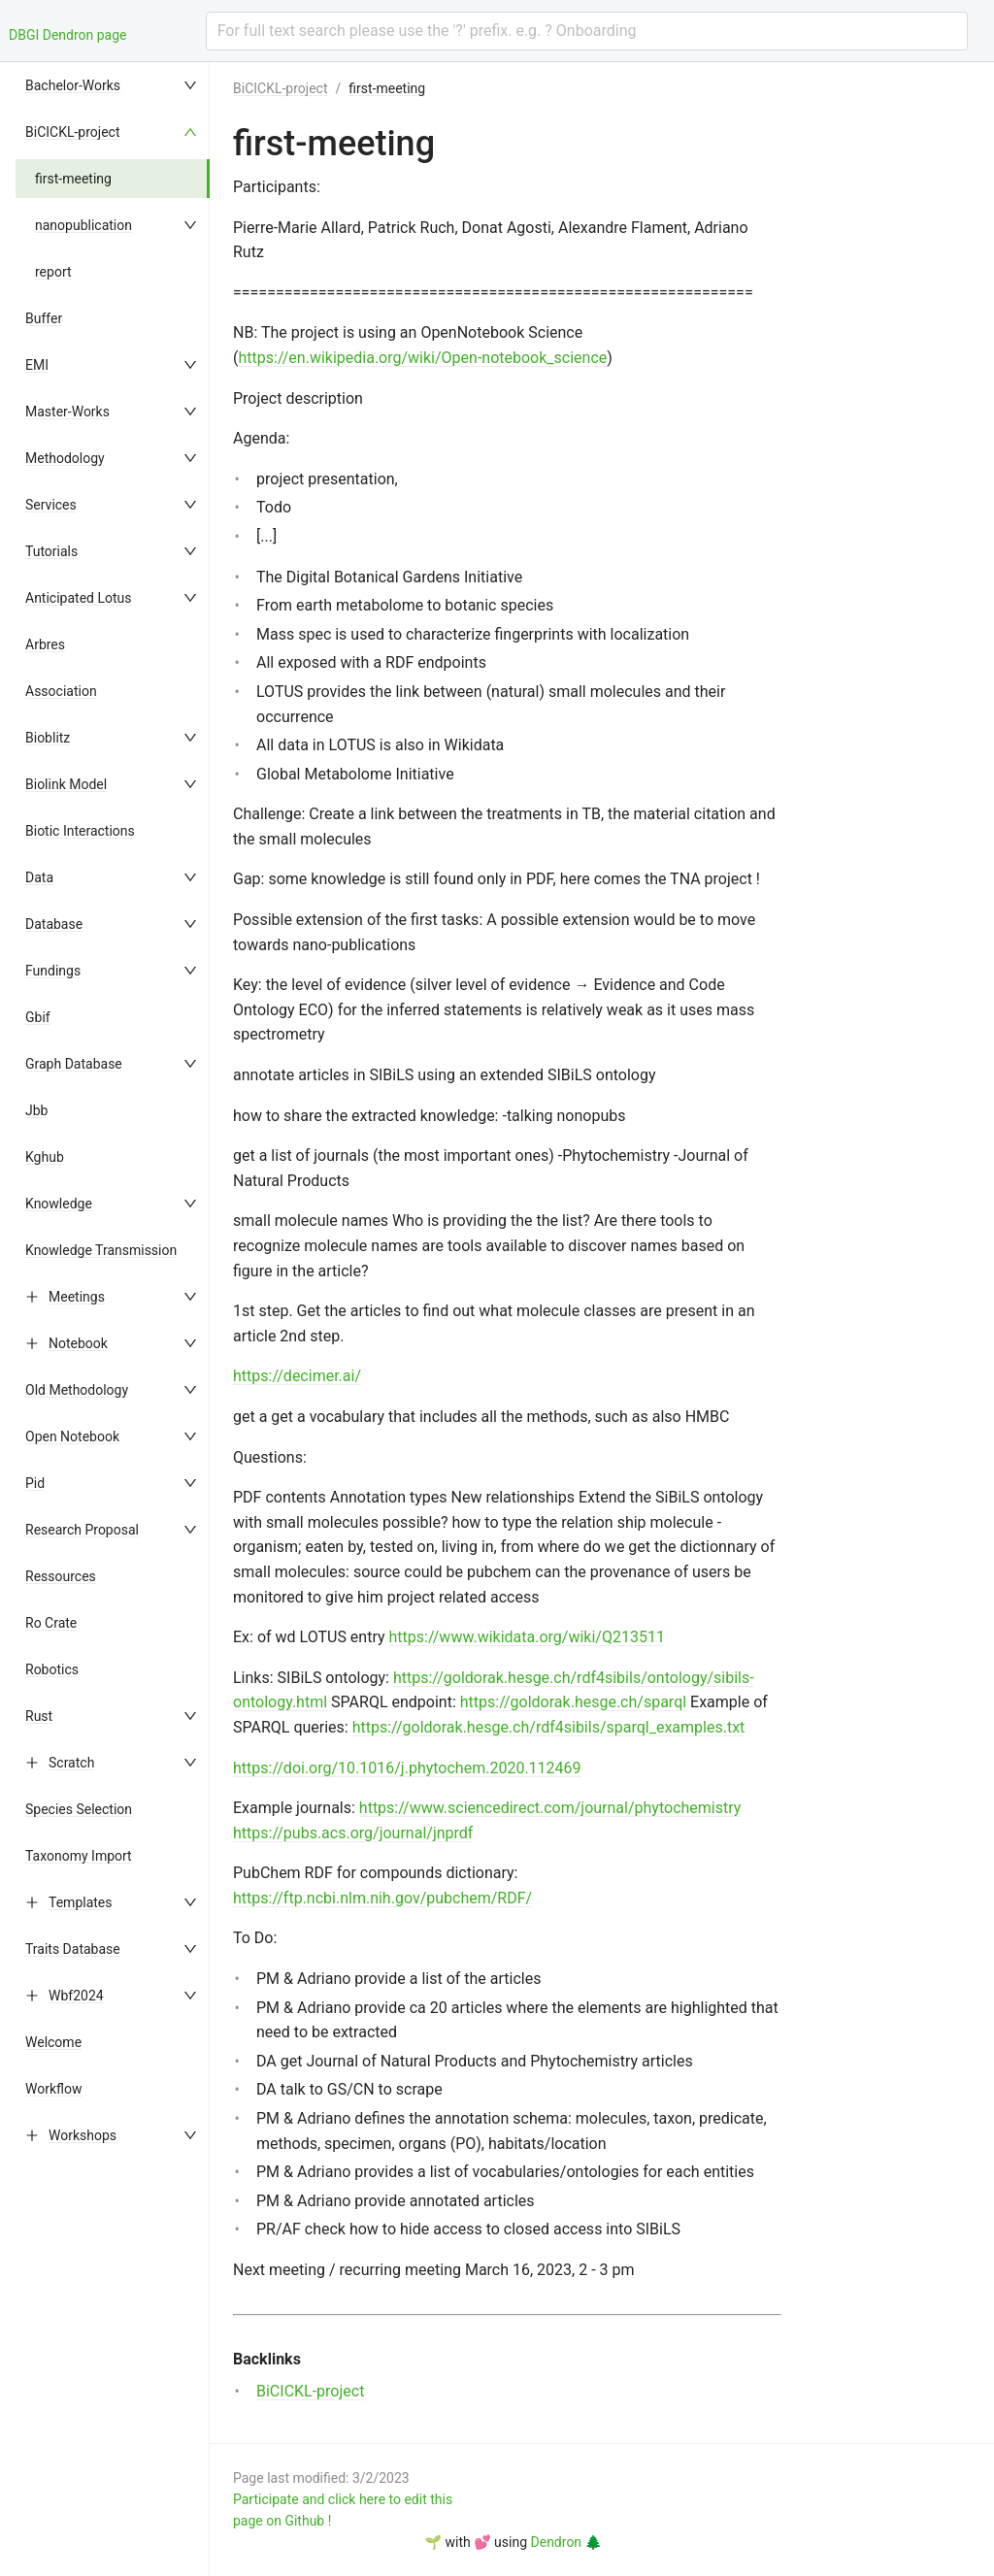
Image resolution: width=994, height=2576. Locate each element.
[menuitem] (113, 85)
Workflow (54, 2089)
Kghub (44, 1157)
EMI (37, 365)
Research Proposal (82, 1529)
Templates (81, 1902)
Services (51, 504)
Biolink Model (66, 784)
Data (39, 877)
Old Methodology (76, 1390)
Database (54, 924)
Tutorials (51, 551)
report (53, 272)
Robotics (52, 1669)
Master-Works (67, 411)
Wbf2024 (76, 1995)
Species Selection (78, 1809)
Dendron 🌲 (566, 2542)
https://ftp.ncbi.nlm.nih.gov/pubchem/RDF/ (382, 1898)
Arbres (45, 644)
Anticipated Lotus (78, 598)
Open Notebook (72, 1436)
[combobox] (586, 31)
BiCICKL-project (72, 132)
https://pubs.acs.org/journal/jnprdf (353, 1833)
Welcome (53, 2042)
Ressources (60, 1576)
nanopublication (83, 225)
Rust (38, 1716)
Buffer (43, 318)
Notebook (78, 1343)
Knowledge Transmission (101, 1250)
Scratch (71, 1762)
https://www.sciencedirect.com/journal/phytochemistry (550, 1808)
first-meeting (73, 178)
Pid (35, 1483)
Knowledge (58, 1203)
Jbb (36, 1110)
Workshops (82, 2135)
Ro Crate (51, 1623)
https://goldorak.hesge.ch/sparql (573, 1702)
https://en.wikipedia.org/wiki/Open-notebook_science (422, 357)
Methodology (65, 458)
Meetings (77, 1297)
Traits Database (72, 1949)
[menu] (113, 1319)
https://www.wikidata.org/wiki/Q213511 (527, 1637)
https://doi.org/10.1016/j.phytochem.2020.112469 (407, 1768)
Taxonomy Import (78, 1856)
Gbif (37, 1017)
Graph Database (73, 1064)
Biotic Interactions (80, 831)
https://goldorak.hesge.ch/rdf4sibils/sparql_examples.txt (549, 1727)
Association (61, 691)
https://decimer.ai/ (297, 1376)
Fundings (53, 970)
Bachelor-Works (72, 85)
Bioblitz (47, 737)
